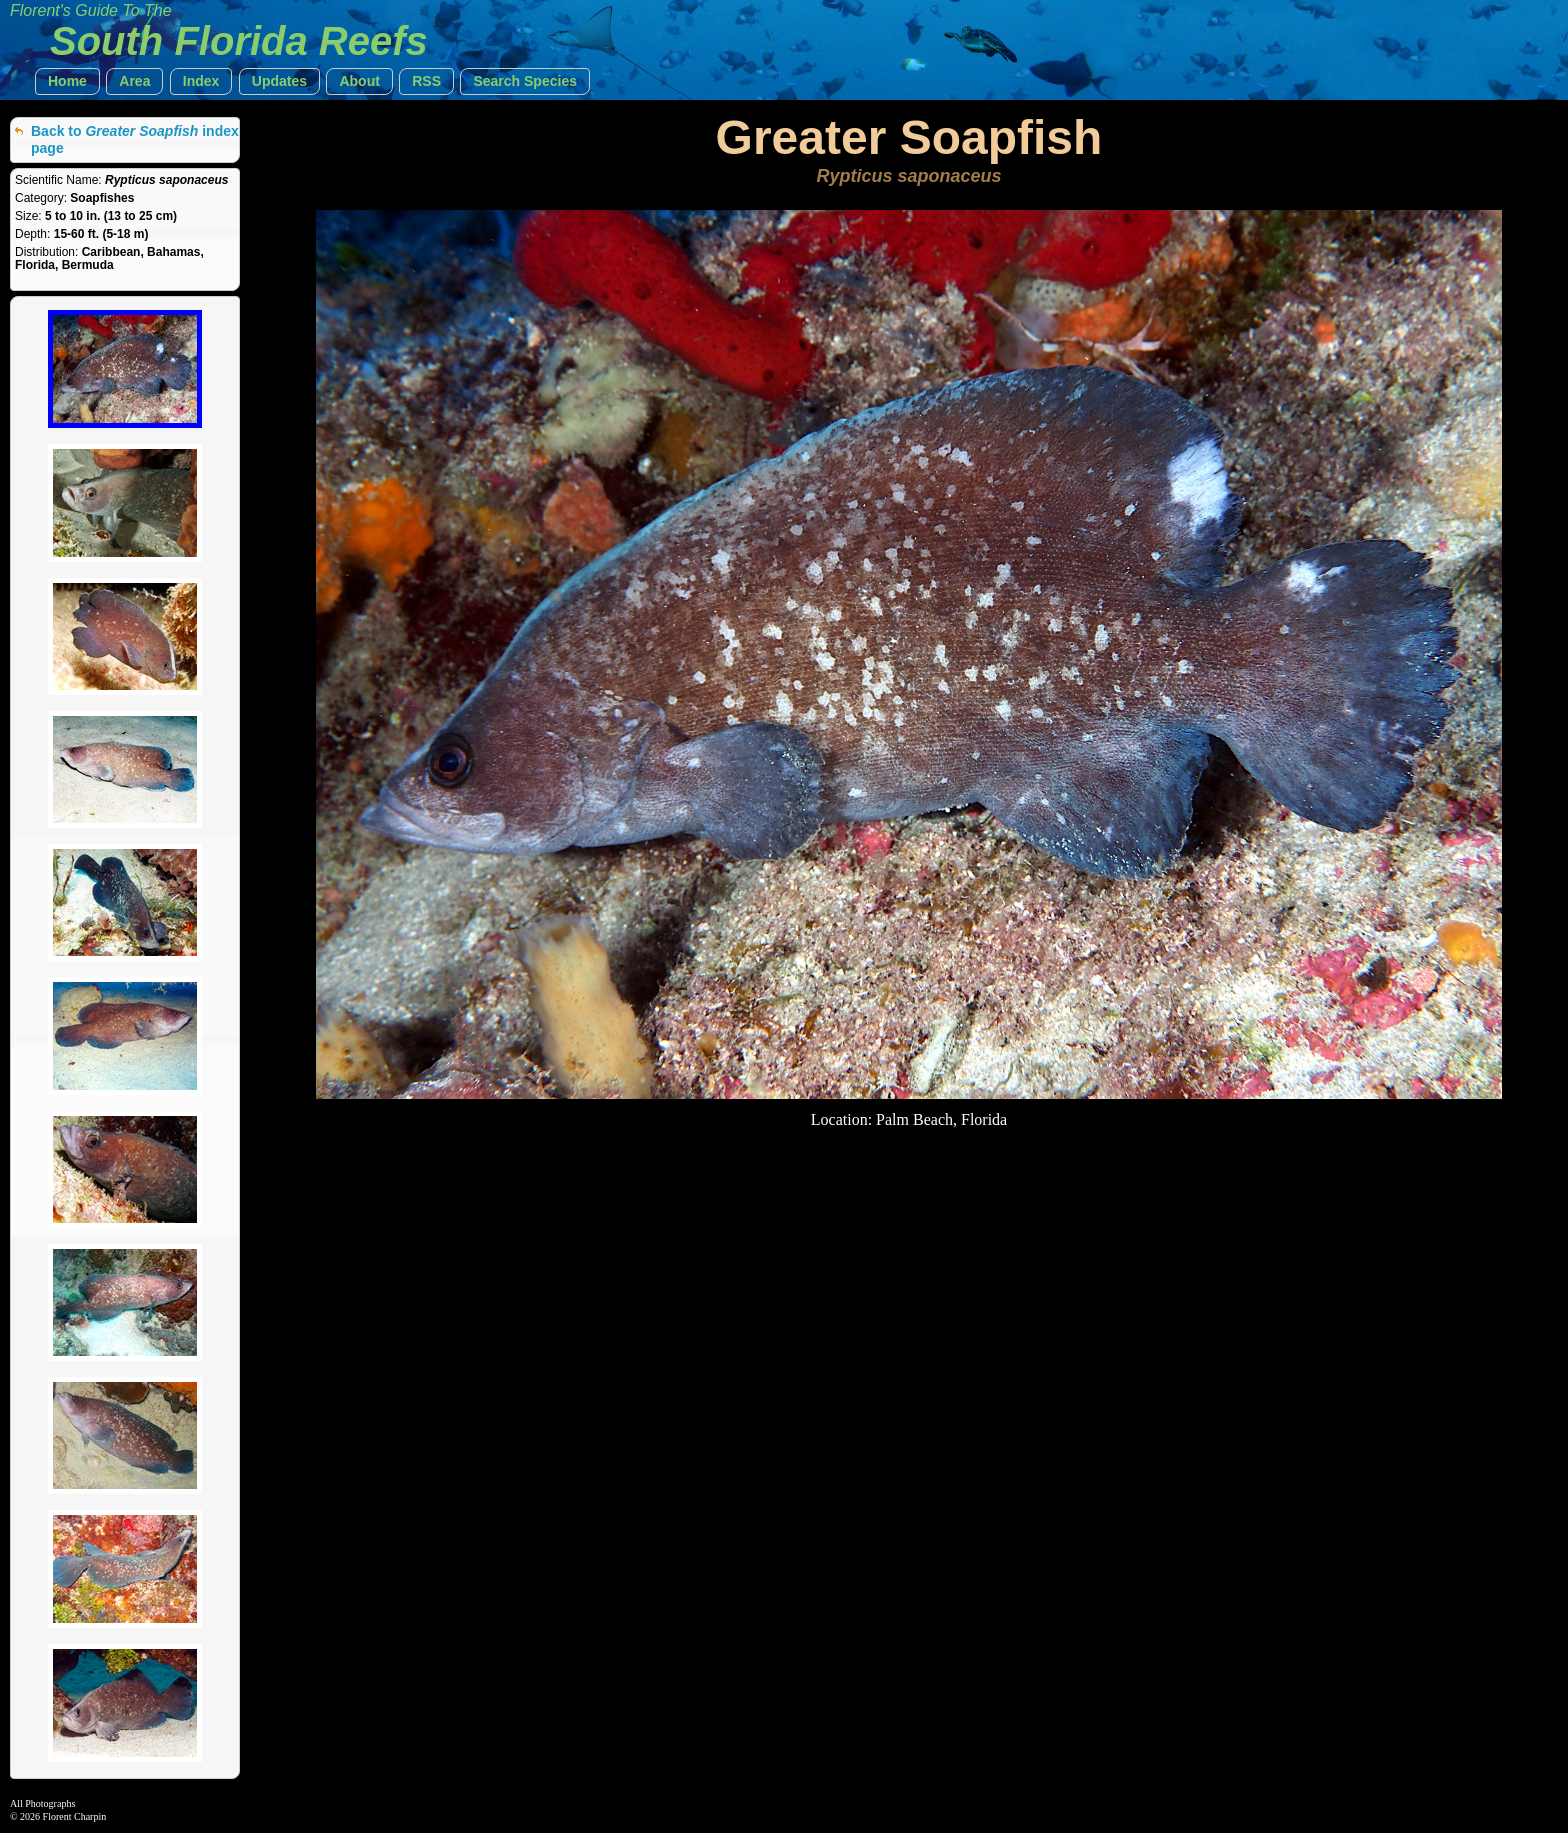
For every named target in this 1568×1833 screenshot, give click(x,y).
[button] (67, 81)
